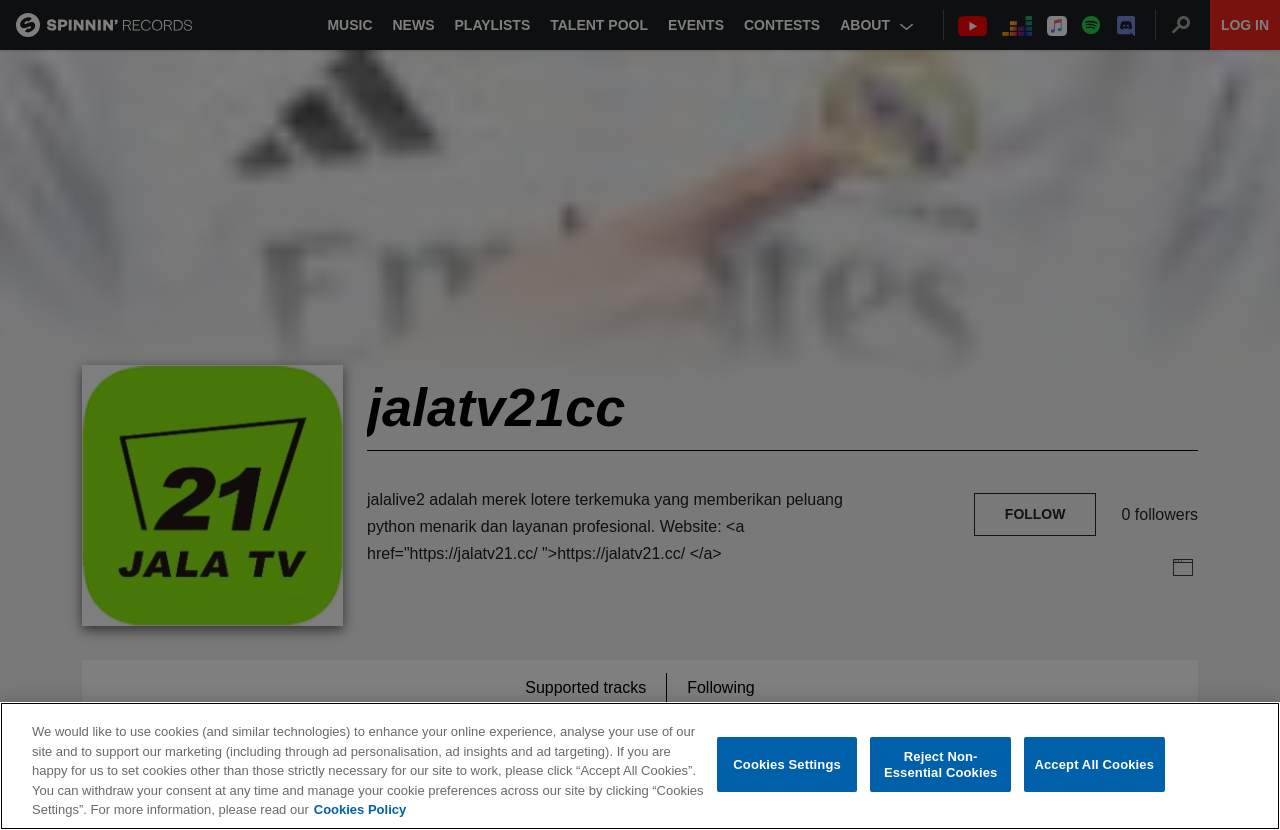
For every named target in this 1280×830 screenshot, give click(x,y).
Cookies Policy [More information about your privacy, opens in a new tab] (360, 809)
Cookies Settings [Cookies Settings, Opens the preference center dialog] (787, 764)
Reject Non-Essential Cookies (940, 764)
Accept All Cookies (1094, 764)
